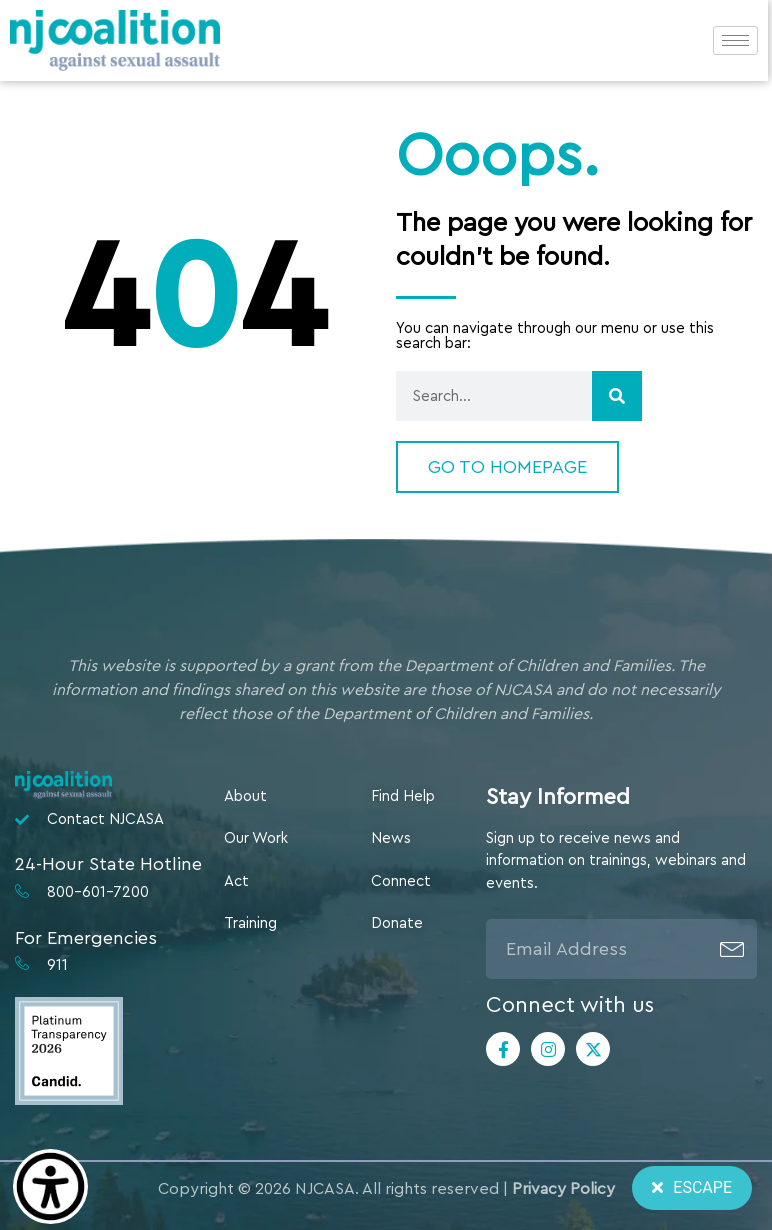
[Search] (617, 396)
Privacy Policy (563, 1189)
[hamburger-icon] (735, 40)
